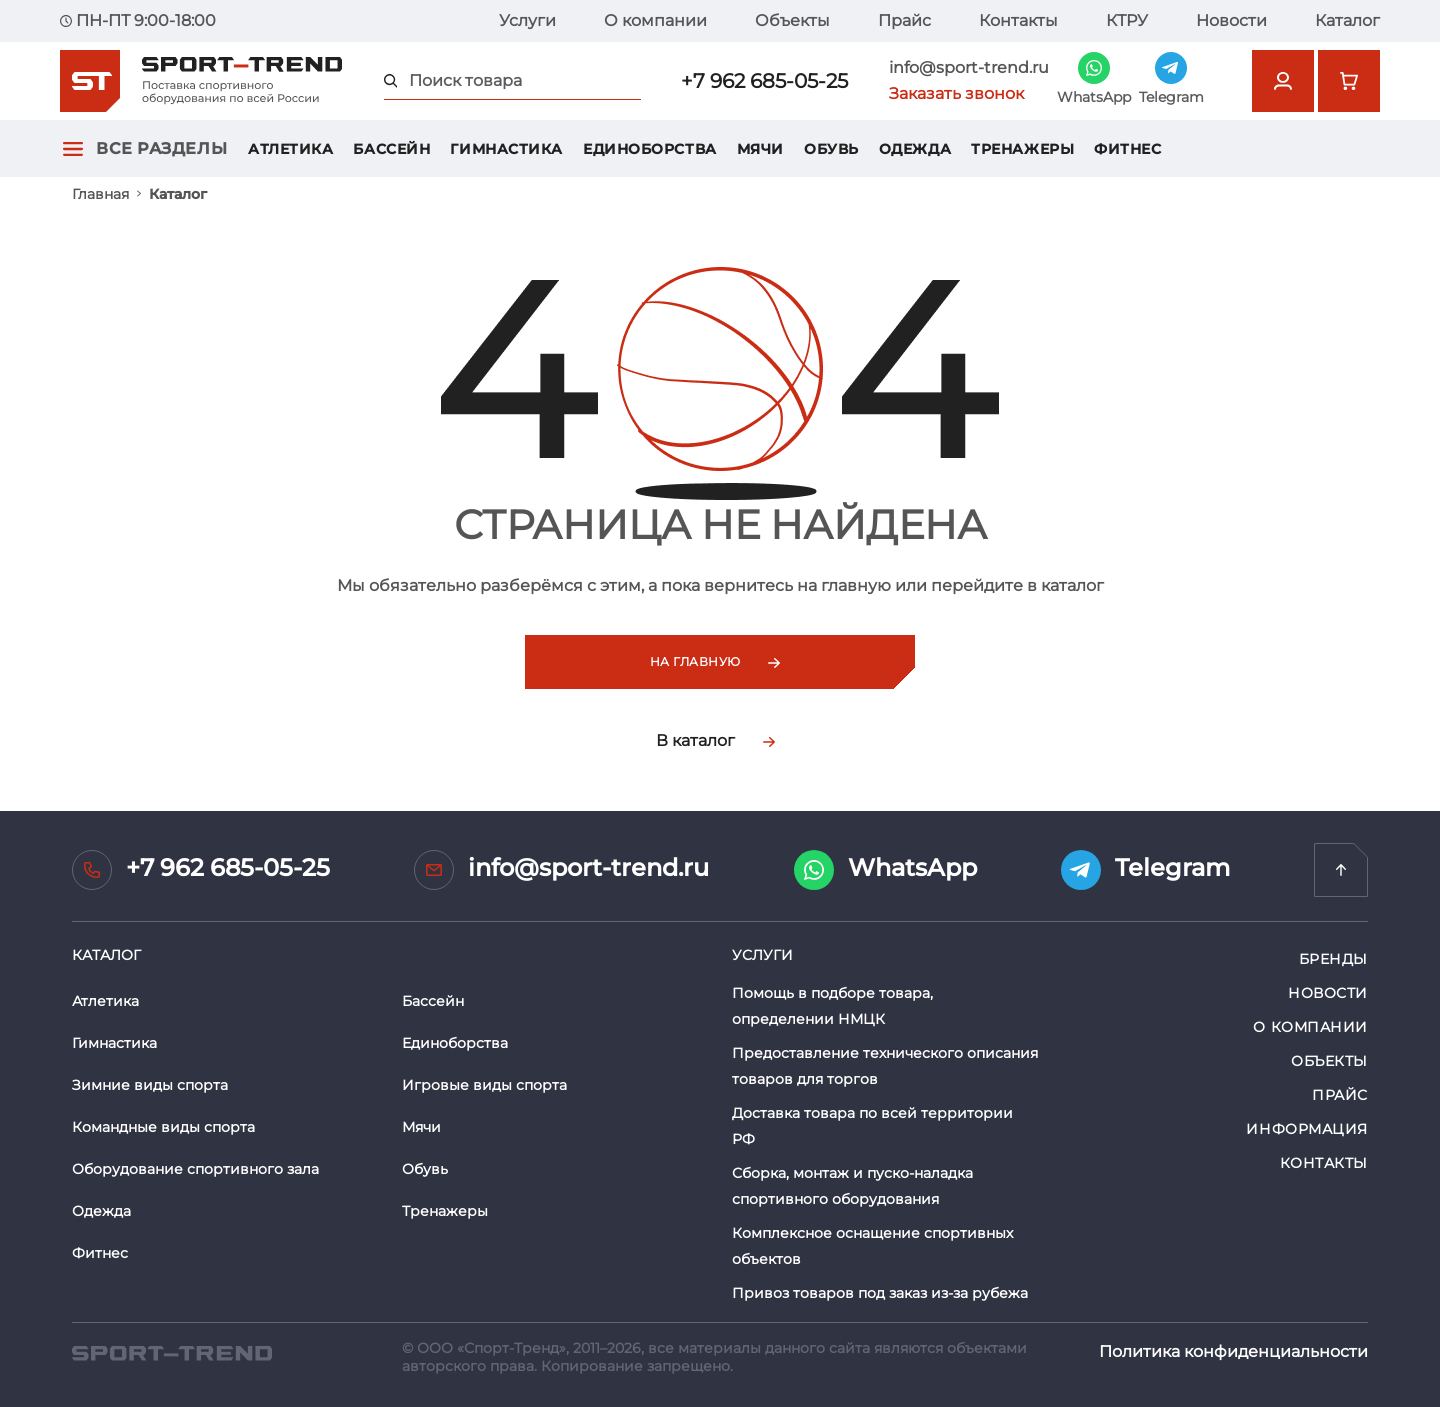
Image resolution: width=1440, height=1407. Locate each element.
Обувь (831, 149)
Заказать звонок (956, 93)
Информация (1307, 1129)
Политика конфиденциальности (1233, 1351)
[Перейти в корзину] (1349, 81)
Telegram (1145, 870)
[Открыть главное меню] (73, 148)
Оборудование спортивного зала (195, 1169)
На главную (715, 661)
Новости (1231, 20)
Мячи (760, 149)
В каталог (715, 740)
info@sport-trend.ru (969, 67)
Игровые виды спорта (484, 1085)
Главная (100, 194)
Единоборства (650, 149)
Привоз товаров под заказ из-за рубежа (880, 1293)
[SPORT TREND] (172, 1351)
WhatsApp (885, 870)
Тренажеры (1022, 149)
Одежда (915, 149)
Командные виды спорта (163, 1127)
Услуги (527, 20)
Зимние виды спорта (150, 1085)
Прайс (904, 20)
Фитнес (1127, 149)
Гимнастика (506, 149)
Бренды (1333, 959)
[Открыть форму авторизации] (1283, 81)
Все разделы (161, 148)
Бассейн (391, 149)
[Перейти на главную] (1341, 870)
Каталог (1347, 20)
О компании (655, 20)
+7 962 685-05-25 (764, 81)
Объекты (792, 20)
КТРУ (1127, 20)
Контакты (1018, 20)
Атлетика (290, 149)
